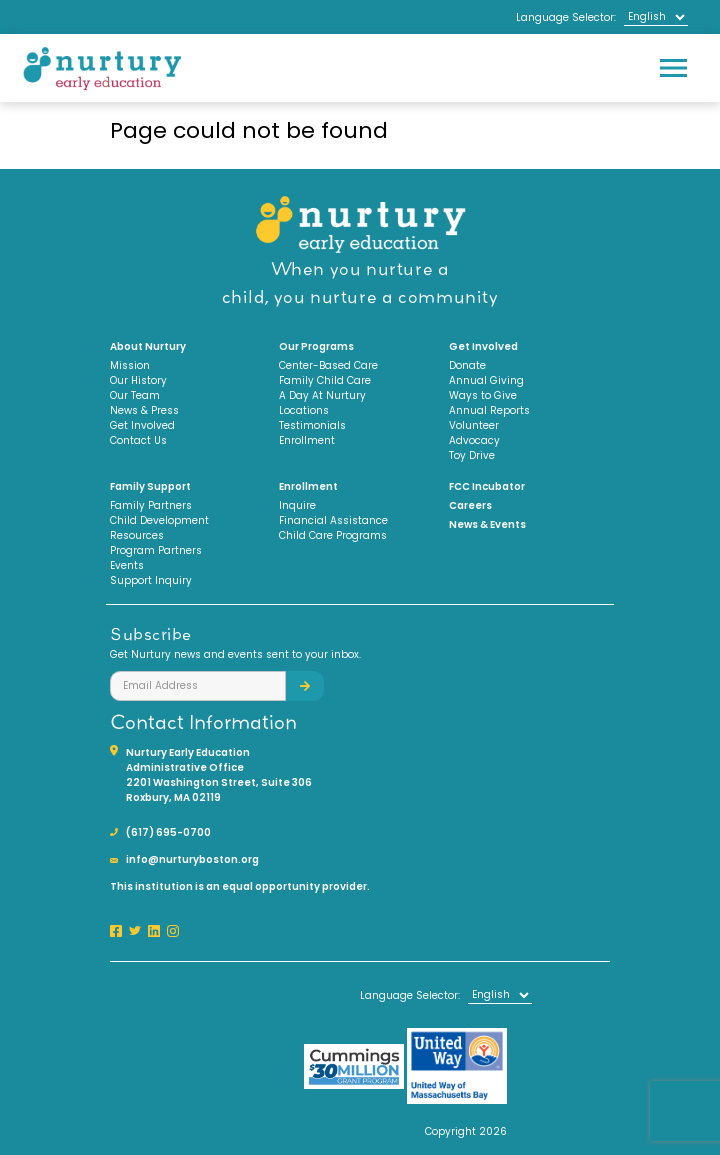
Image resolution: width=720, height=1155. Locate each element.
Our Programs (316, 346)
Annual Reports (489, 410)
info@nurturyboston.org (192, 859)
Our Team (135, 395)
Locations (304, 410)
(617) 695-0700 (168, 832)
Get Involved (142, 425)
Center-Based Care (328, 365)
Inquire (297, 505)
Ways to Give (483, 395)
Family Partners (151, 505)
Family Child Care (325, 380)
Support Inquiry (151, 580)
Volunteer (474, 425)
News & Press (144, 410)
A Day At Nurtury (322, 395)
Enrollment (307, 440)
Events (127, 565)
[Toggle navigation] (673, 68)
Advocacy (474, 440)
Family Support (150, 486)
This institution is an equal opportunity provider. (240, 886)
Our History (138, 380)
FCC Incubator (487, 486)
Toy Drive (472, 455)
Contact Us (138, 440)
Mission (130, 365)
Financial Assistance (333, 520)
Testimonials (312, 425)
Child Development (159, 520)
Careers (470, 505)
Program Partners (156, 550)
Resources (137, 535)
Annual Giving (486, 380)
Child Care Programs (333, 535)
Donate (467, 365)
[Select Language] (656, 17)
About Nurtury (148, 346)
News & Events (487, 524)
